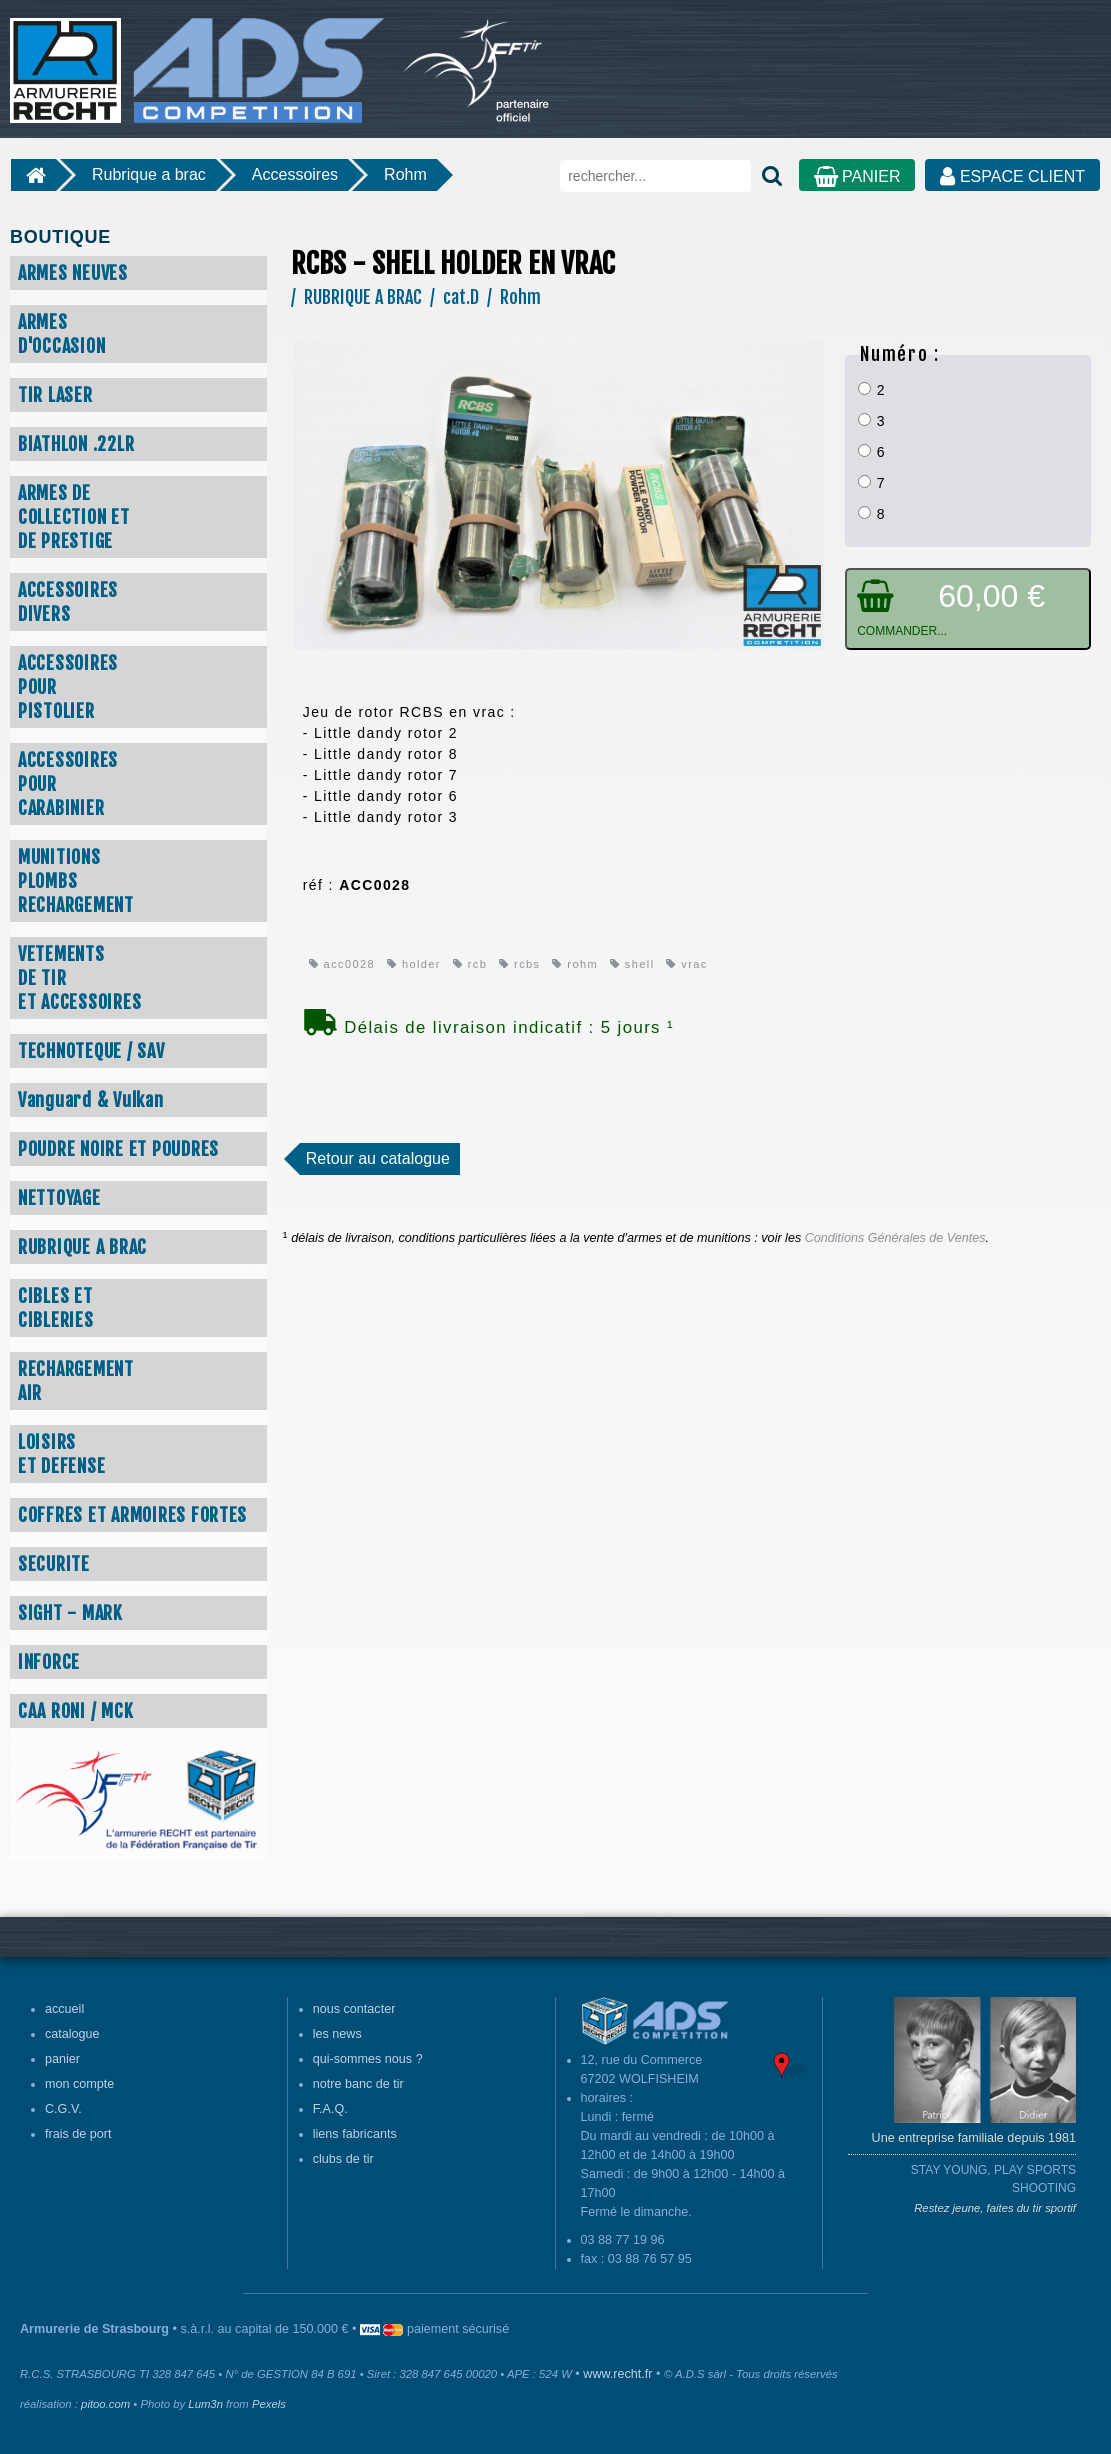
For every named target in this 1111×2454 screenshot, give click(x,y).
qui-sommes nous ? (368, 2059)
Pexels (269, 2404)
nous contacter (354, 2009)
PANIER (857, 176)
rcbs (519, 964)
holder (414, 964)
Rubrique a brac (149, 174)
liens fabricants (355, 2134)
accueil (64, 2009)
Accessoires (295, 174)
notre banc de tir (358, 2084)
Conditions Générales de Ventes (895, 1238)
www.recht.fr (617, 2374)
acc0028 (342, 964)
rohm (575, 964)
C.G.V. (63, 2109)
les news (337, 2034)
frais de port (78, 2134)
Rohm (405, 174)
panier (62, 2059)
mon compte (79, 2084)
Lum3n (205, 2404)
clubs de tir (343, 2159)
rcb (470, 964)
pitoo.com (105, 2404)
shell (632, 964)
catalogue (72, 2034)
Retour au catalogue (378, 1158)
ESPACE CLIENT (1012, 176)
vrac (686, 964)
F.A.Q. (330, 2109)
